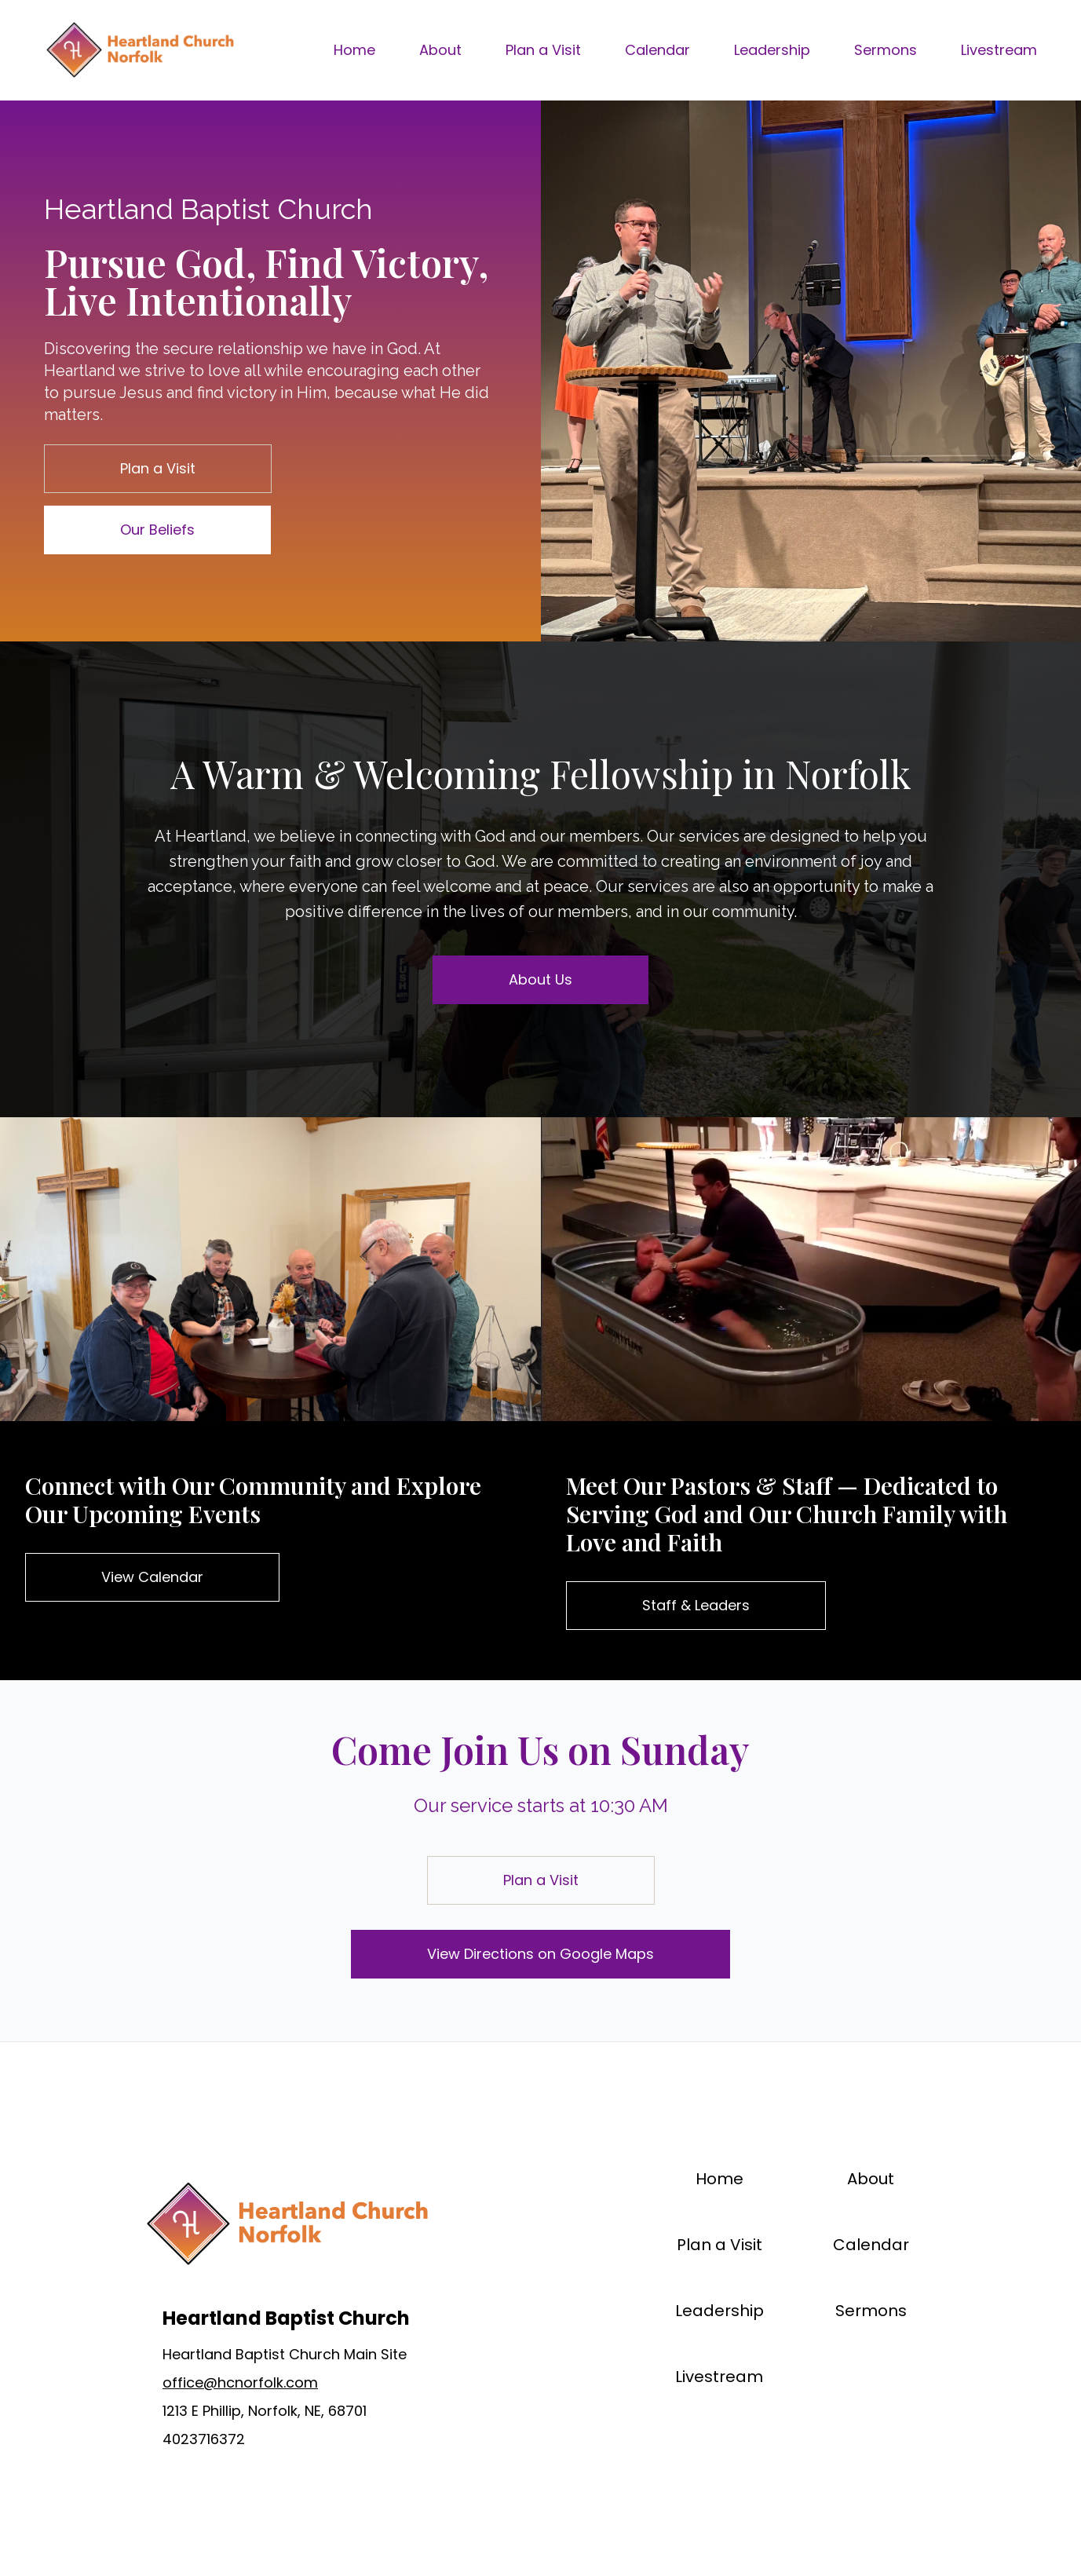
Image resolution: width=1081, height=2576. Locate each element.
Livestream (999, 50)
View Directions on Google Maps (540, 1954)
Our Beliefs (157, 529)
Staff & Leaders (696, 1605)
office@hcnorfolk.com (240, 2382)
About (440, 50)
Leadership (772, 50)
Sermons (885, 50)
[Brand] (139, 50)
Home (354, 50)
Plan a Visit (543, 50)
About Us (540, 979)
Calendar (657, 50)
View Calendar (152, 1577)
